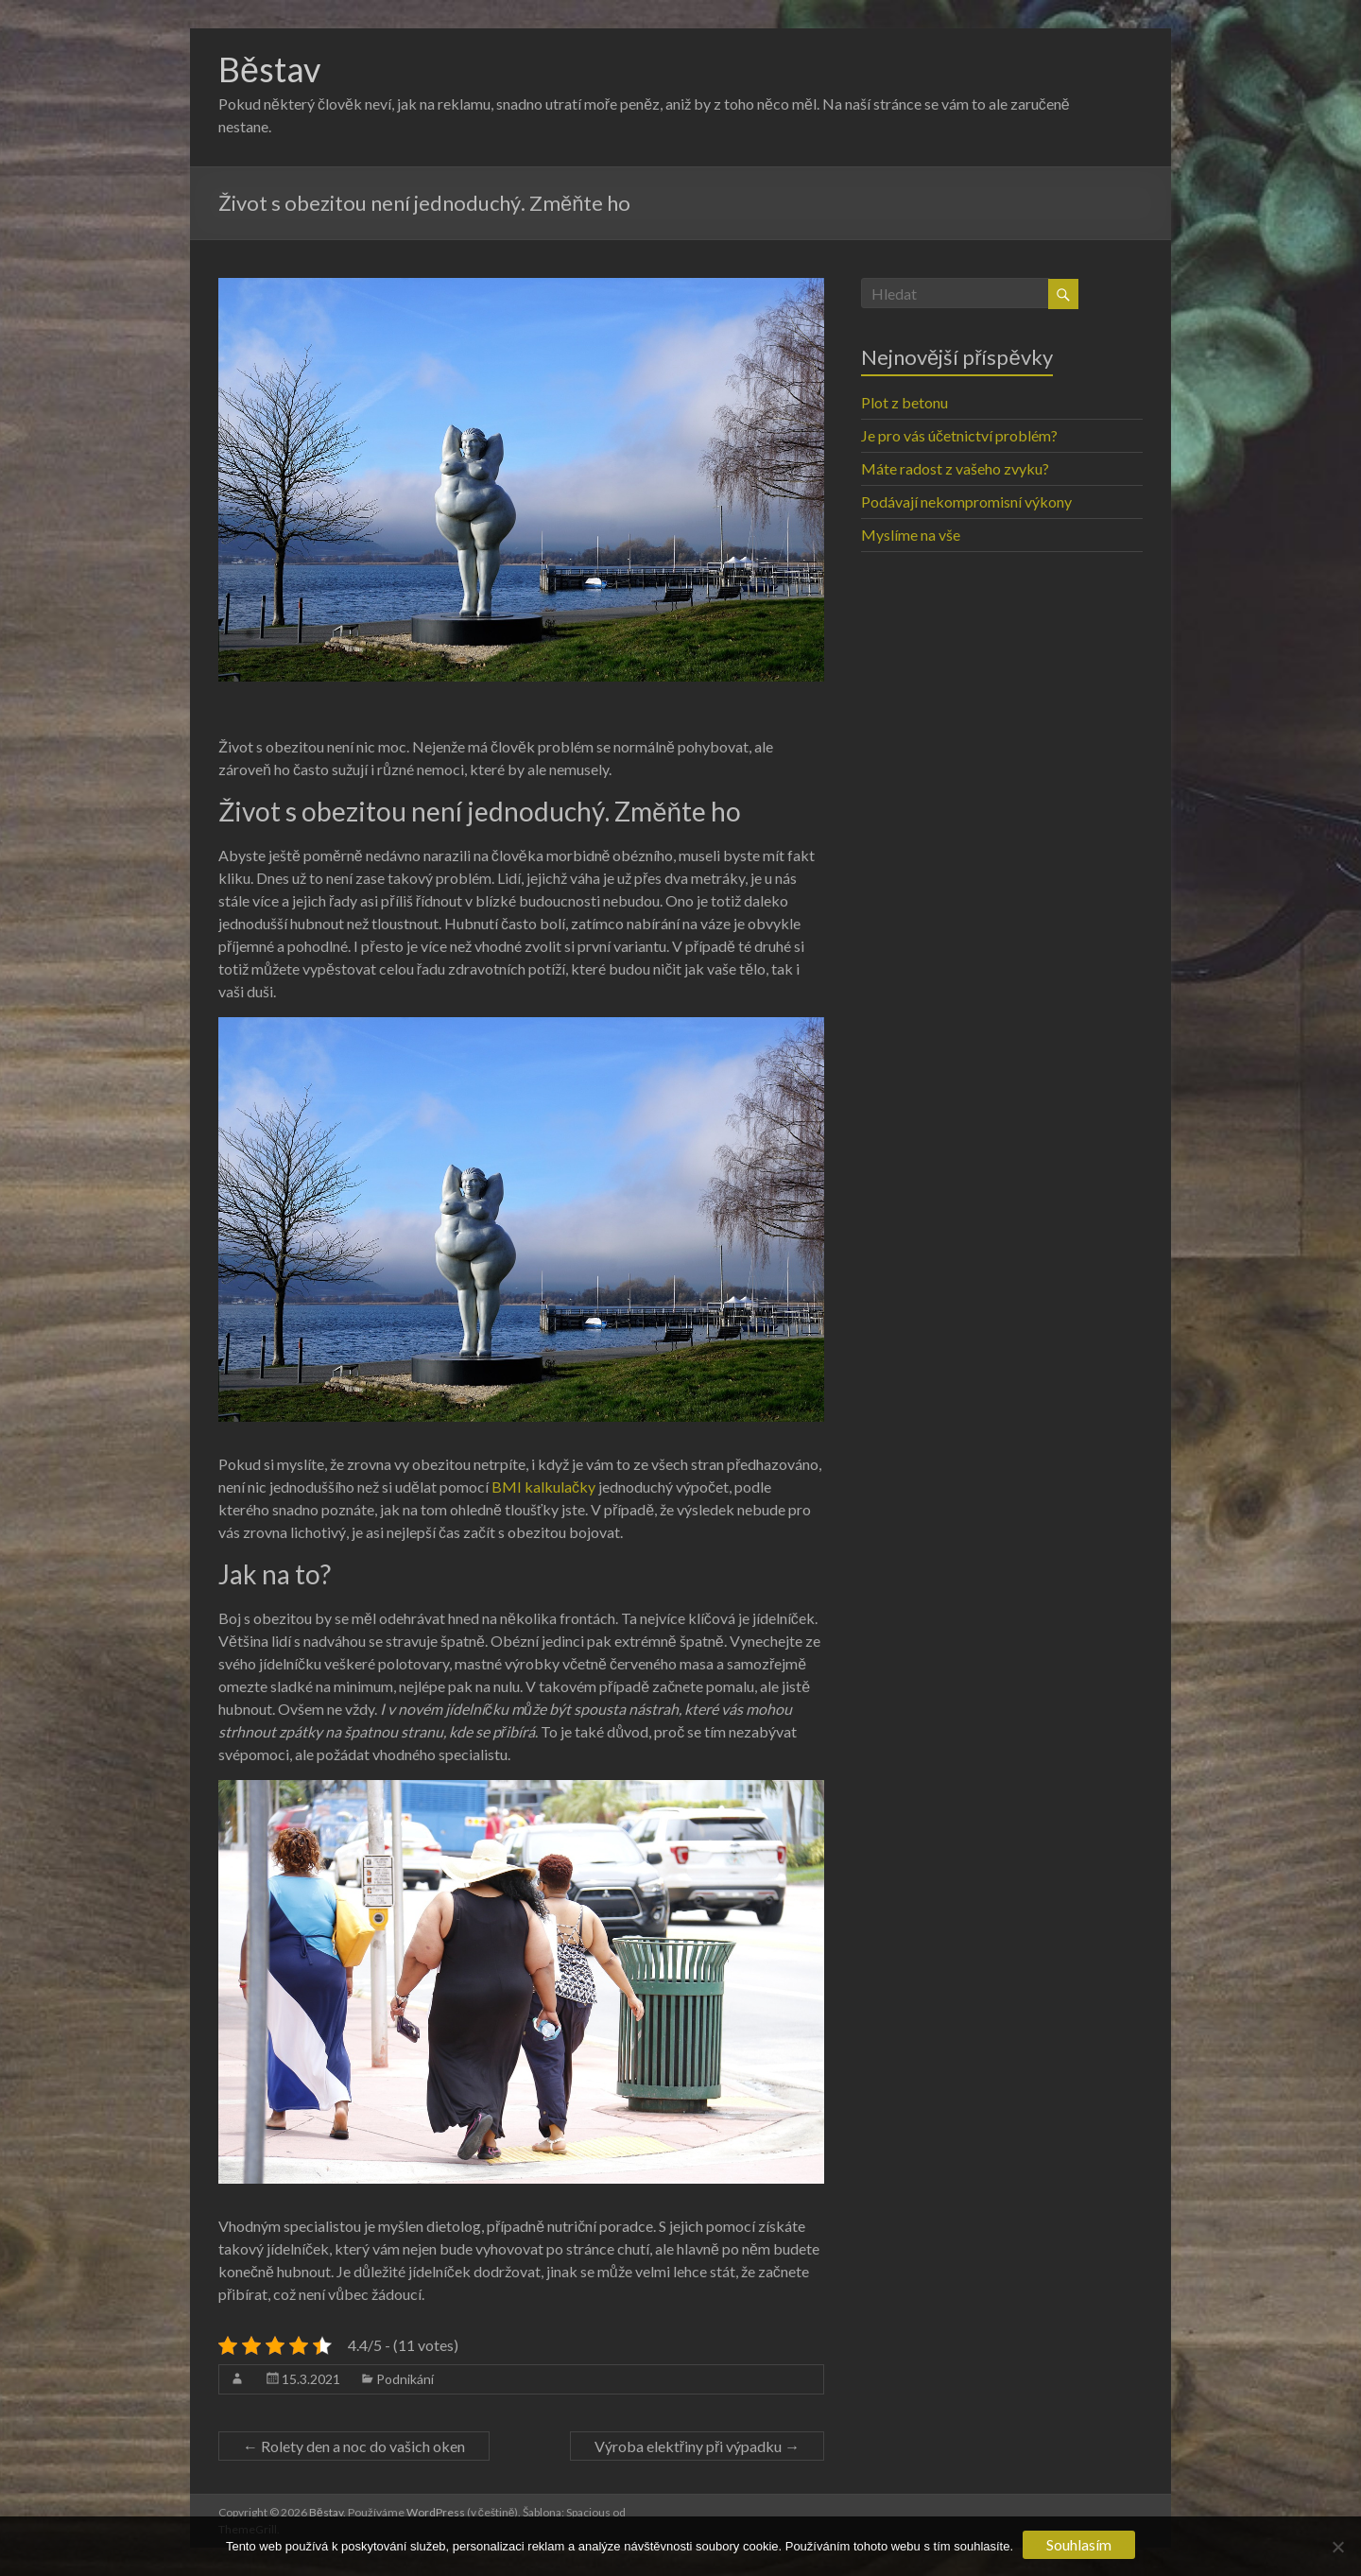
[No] (1337, 2546)
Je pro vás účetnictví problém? (959, 435)
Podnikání (405, 2379)
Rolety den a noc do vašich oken (354, 2446)
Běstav (269, 69)
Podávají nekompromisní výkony (966, 501)
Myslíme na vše (910, 535)
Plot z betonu (904, 402)
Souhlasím (1078, 2544)
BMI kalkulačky (543, 1486)
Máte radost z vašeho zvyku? (955, 468)
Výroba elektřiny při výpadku (697, 2446)
